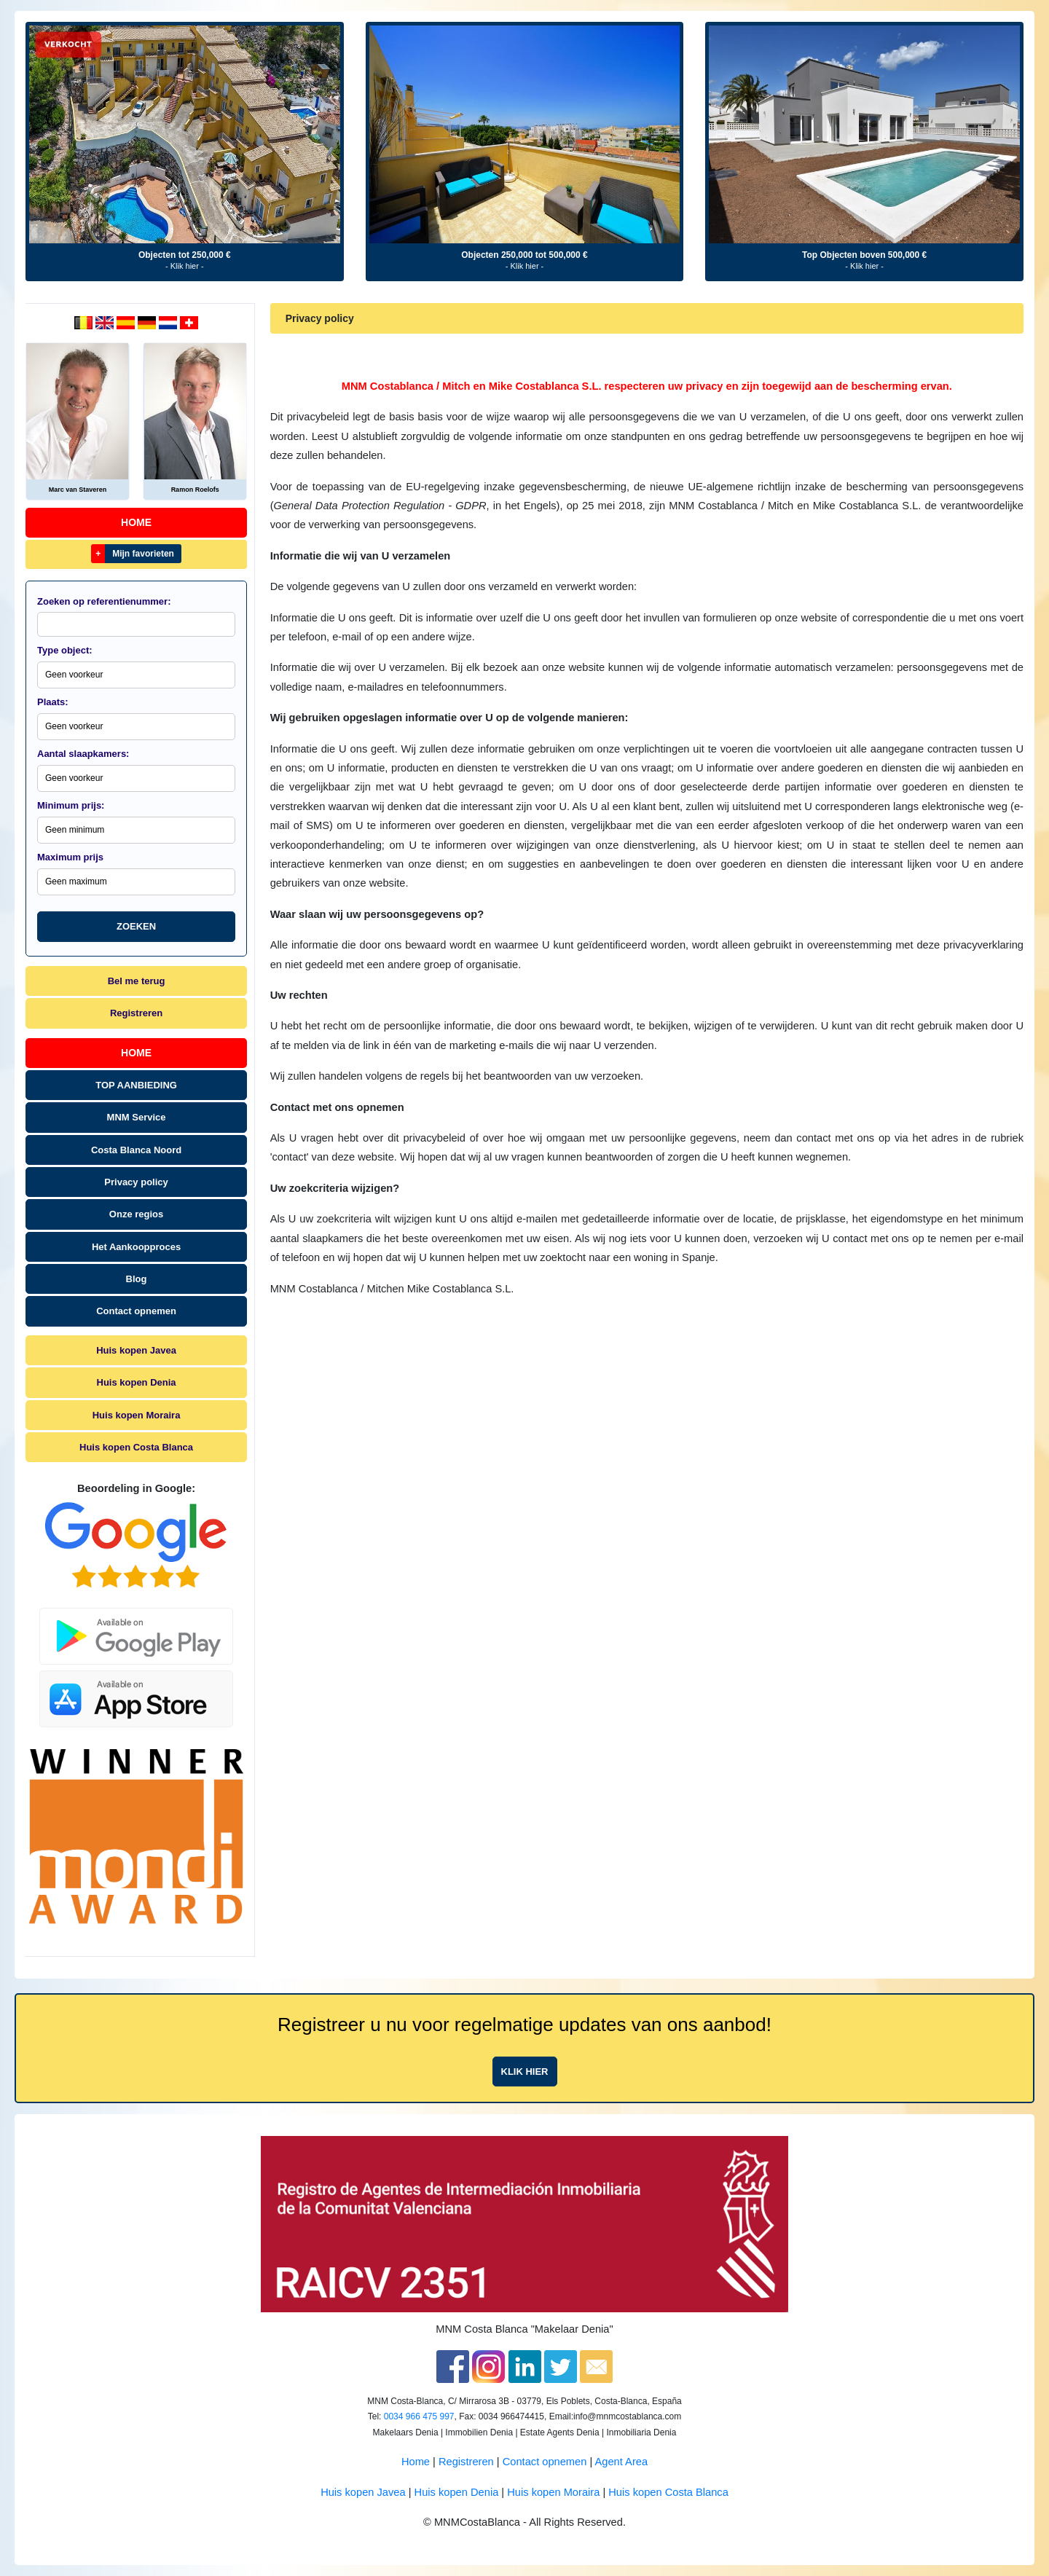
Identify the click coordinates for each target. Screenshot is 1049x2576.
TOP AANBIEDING (136, 1085)
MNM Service (136, 1117)
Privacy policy (136, 1182)
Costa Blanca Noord (136, 1149)
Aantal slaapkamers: (83, 753)
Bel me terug (136, 980)
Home (136, 522)
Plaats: (52, 701)
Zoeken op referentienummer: (104, 601)
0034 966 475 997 (419, 2416)
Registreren (136, 1013)
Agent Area (621, 2461)
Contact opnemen (136, 1310)
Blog (136, 1278)
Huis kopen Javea (136, 1350)
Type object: (65, 650)
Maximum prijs (70, 857)
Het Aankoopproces (136, 1246)
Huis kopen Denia (136, 1382)
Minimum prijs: (70, 805)
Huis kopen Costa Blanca (136, 1447)
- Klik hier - (184, 266)
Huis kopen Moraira (137, 1415)
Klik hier (525, 2071)
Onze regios (136, 1214)
